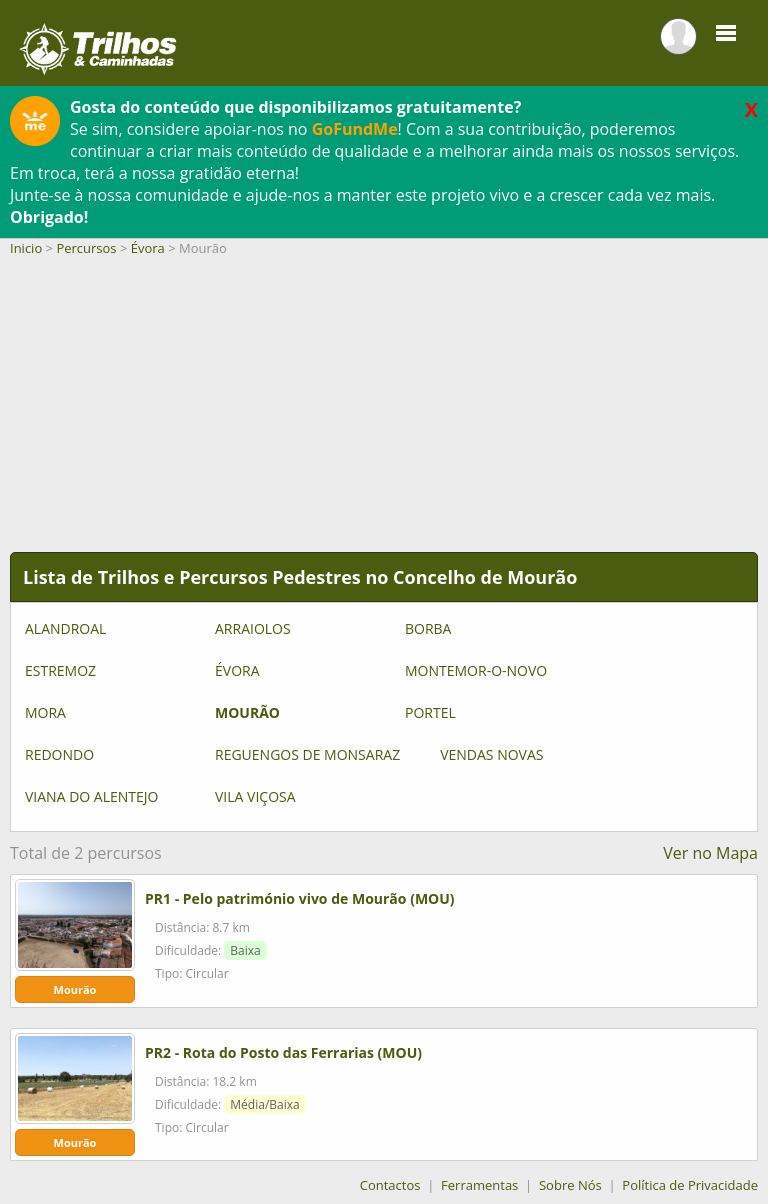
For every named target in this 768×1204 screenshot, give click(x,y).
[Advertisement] (384, 412)
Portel (430, 712)
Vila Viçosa (255, 796)
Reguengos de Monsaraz (307, 754)
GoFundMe (355, 129)
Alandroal (65, 628)
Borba (428, 628)
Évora (148, 248)
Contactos (390, 1185)
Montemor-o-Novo (476, 670)
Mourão (247, 712)
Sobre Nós (570, 1185)
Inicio (26, 248)
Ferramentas (479, 1185)
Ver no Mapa (710, 853)
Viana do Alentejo (91, 796)
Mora (45, 712)
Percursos (86, 248)
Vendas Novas (491, 754)
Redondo (59, 754)
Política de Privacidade (690, 1185)
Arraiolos (253, 628)
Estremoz (60, 670)
